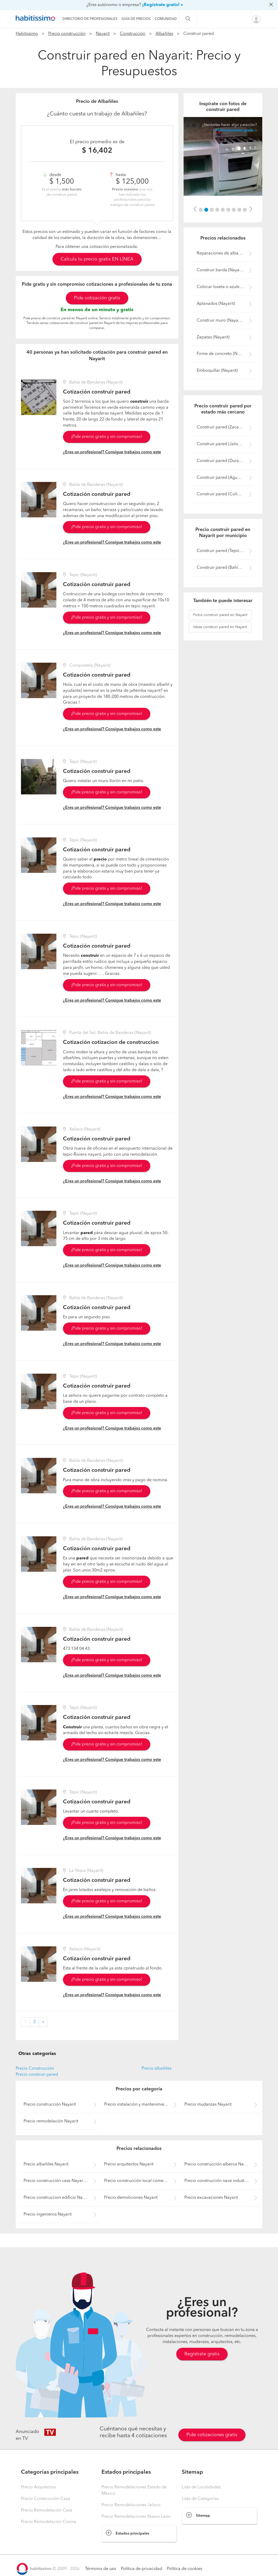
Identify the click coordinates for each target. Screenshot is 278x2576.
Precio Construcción (35, 2069)
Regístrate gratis (202, 2354)
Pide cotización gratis (97, 298)
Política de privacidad (141, 2569)
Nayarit (103, 34)
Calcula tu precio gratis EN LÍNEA (97, 259)
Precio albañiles (157, 2069)
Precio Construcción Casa (45, 2499)
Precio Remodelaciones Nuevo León (135, 2517)
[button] (194, 209)
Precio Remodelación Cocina (48, 2522)
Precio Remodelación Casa (46, 2510)
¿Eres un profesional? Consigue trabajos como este (112, 452)
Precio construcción (66, 34)
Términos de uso (100, 2569)
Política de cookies (184, 2569)
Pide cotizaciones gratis (211, 2434)
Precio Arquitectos (38, 2487)
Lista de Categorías (200, 2499)
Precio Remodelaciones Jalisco (131, 2505)
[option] (223, 156)
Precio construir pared (37, 2075)
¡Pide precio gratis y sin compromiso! (106, 437)
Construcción (132, 34)
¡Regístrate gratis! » (162, 5)
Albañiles (164, 34)
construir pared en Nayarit (220, 615)
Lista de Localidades (201, 2487)
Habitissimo (27, 34)
